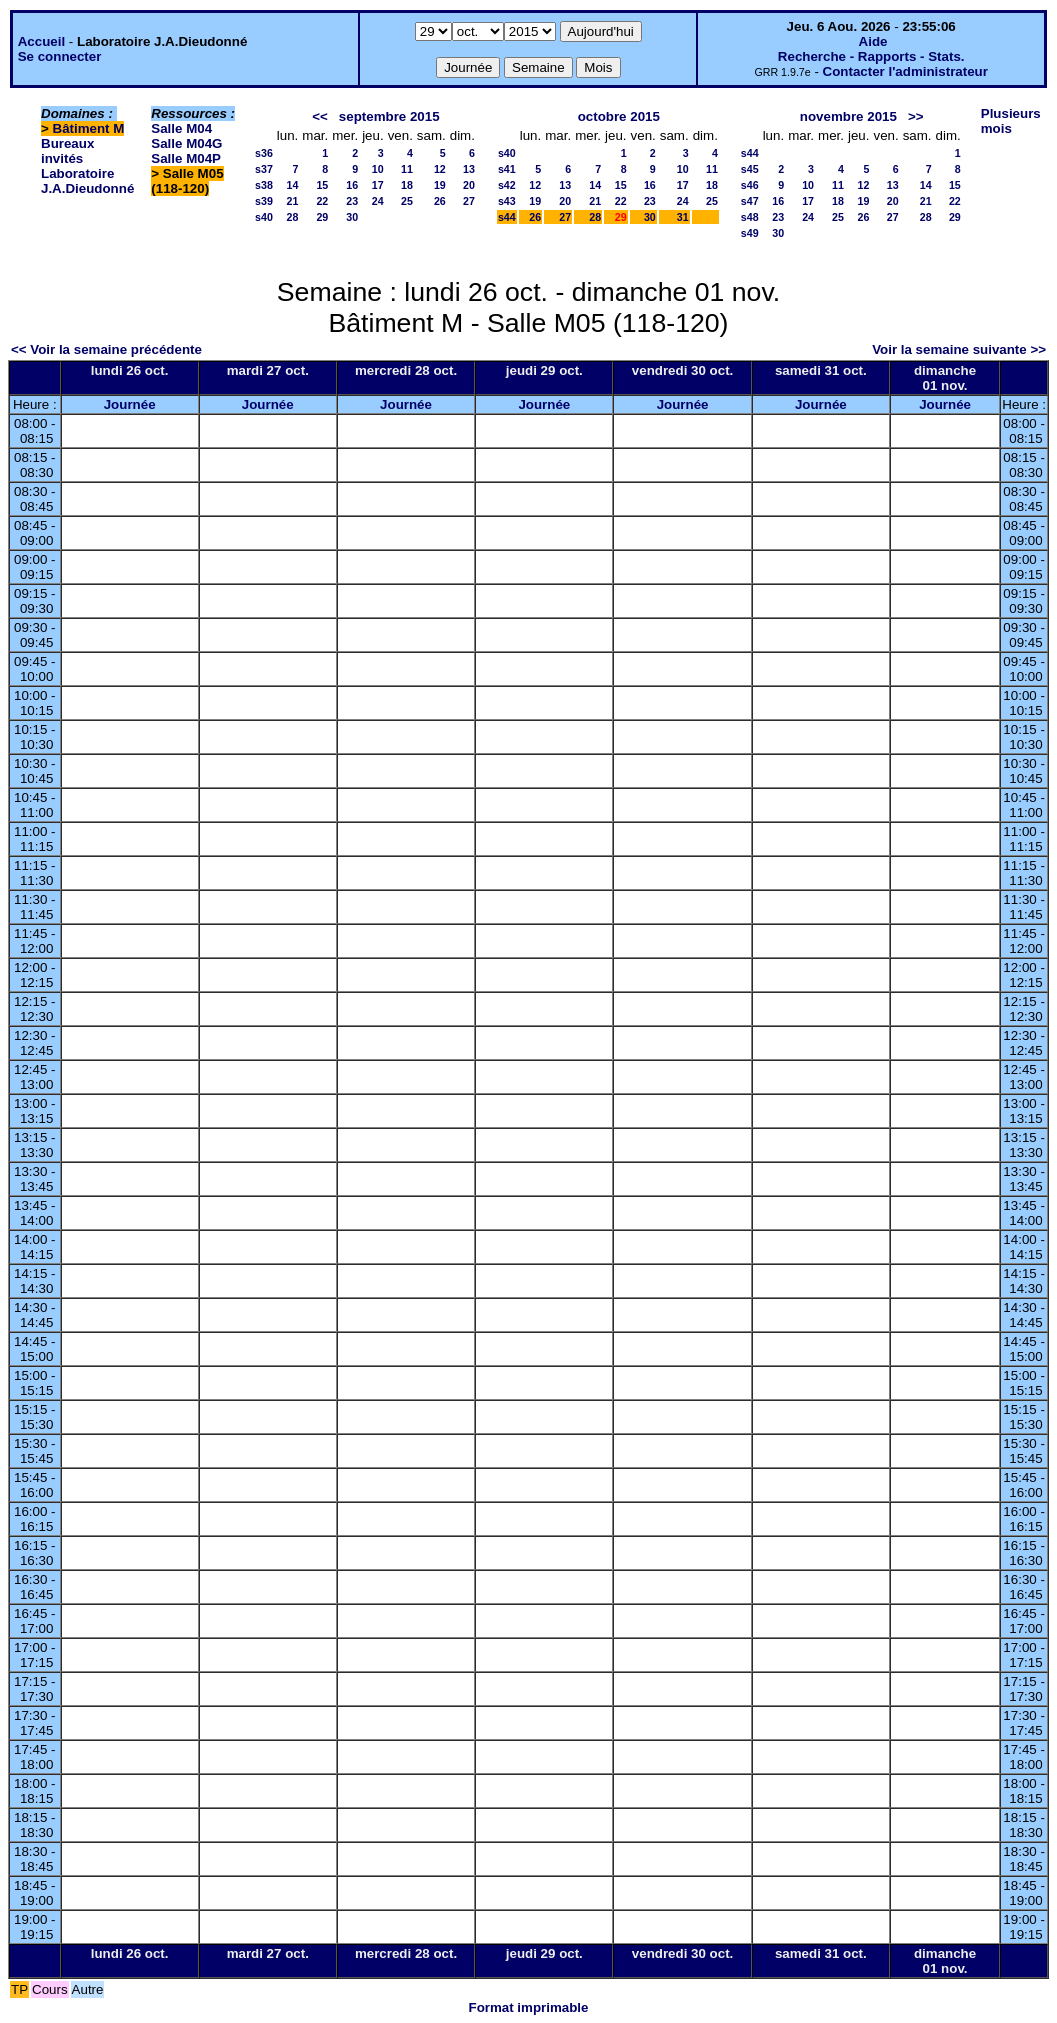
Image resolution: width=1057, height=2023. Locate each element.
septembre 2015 (389, 116)
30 (352, 217)
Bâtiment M (89, 128)
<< (320, 116)
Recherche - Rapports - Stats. (871, 56)
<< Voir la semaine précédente (106, 349)
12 (440, 169)
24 (378, 201)
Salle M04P (186, 158)
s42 (507, 185)
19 (440, 185)
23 (352, 201)
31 (683, 217)
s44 (507, 217)
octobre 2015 (619, 116)
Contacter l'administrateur (905, 71)
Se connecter (60, 56)
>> (916, 116)
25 (407, 201)
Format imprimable (529, 2007)
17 (378, 185)
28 (292, 217)
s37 (264, 169)
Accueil (41, 41)
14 (292, 185)
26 (440, 201)
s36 (264, 153)
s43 (507, 201)
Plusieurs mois (1011, 121)
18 (407, 185)
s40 (264, 217)
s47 (750, 201)
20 (469, 185)
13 (469, 169)
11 (407, 169)
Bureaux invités (67, 151)
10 (378, 169)
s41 (507, 169)
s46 (750, 185)
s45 (750, 169)
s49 (750, 233)
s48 (750, 217)
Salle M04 (181, 128)
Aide (873, 41)
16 (352, 185)
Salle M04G (186, 143)
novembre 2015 (848, 116)
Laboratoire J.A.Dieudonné (87, 181)
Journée (130, 404)
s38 (264, 185)
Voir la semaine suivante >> (959, 349)
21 (292, 201)
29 (322, 217)
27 (469, 201)
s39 (264, 201)
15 (322, 185)
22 (322, 201)
